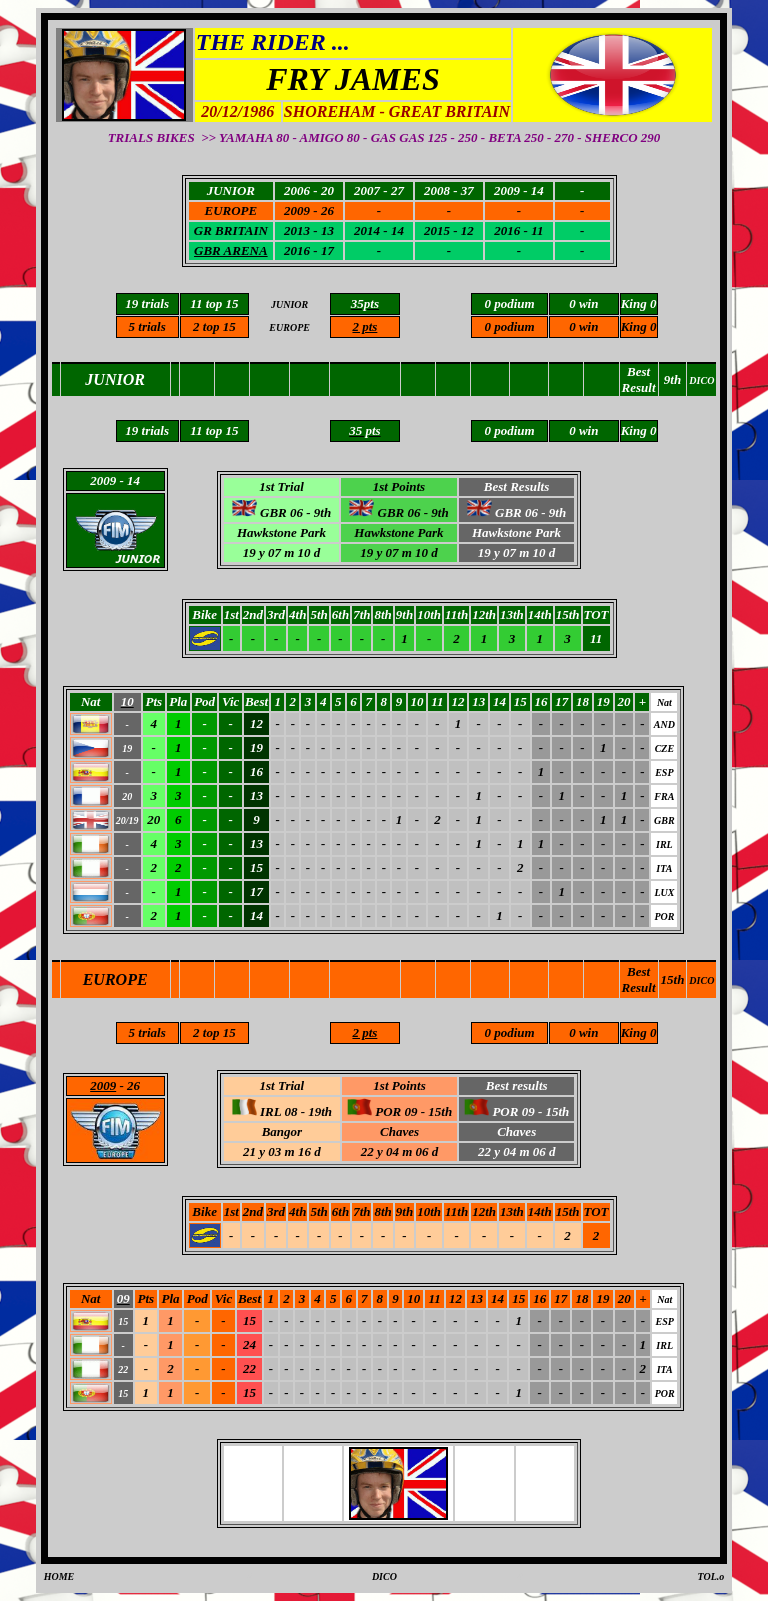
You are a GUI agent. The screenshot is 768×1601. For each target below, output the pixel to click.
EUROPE (115, 979)
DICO (701, 980)
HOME (59, 1576)
